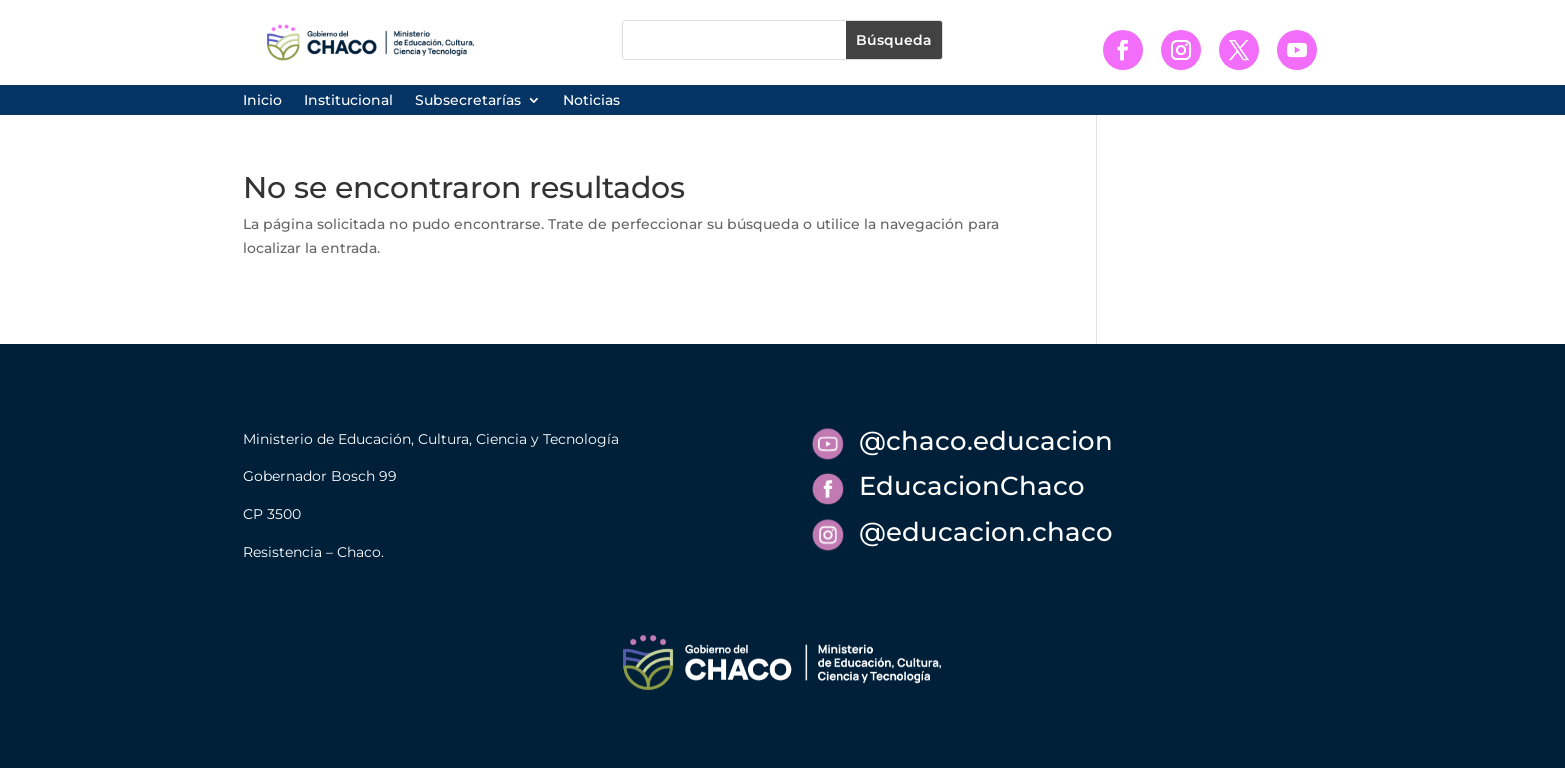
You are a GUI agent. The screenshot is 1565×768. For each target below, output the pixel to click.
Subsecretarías (468, 101)
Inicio (262, 101)
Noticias (591, 101)
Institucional (348, 101)
